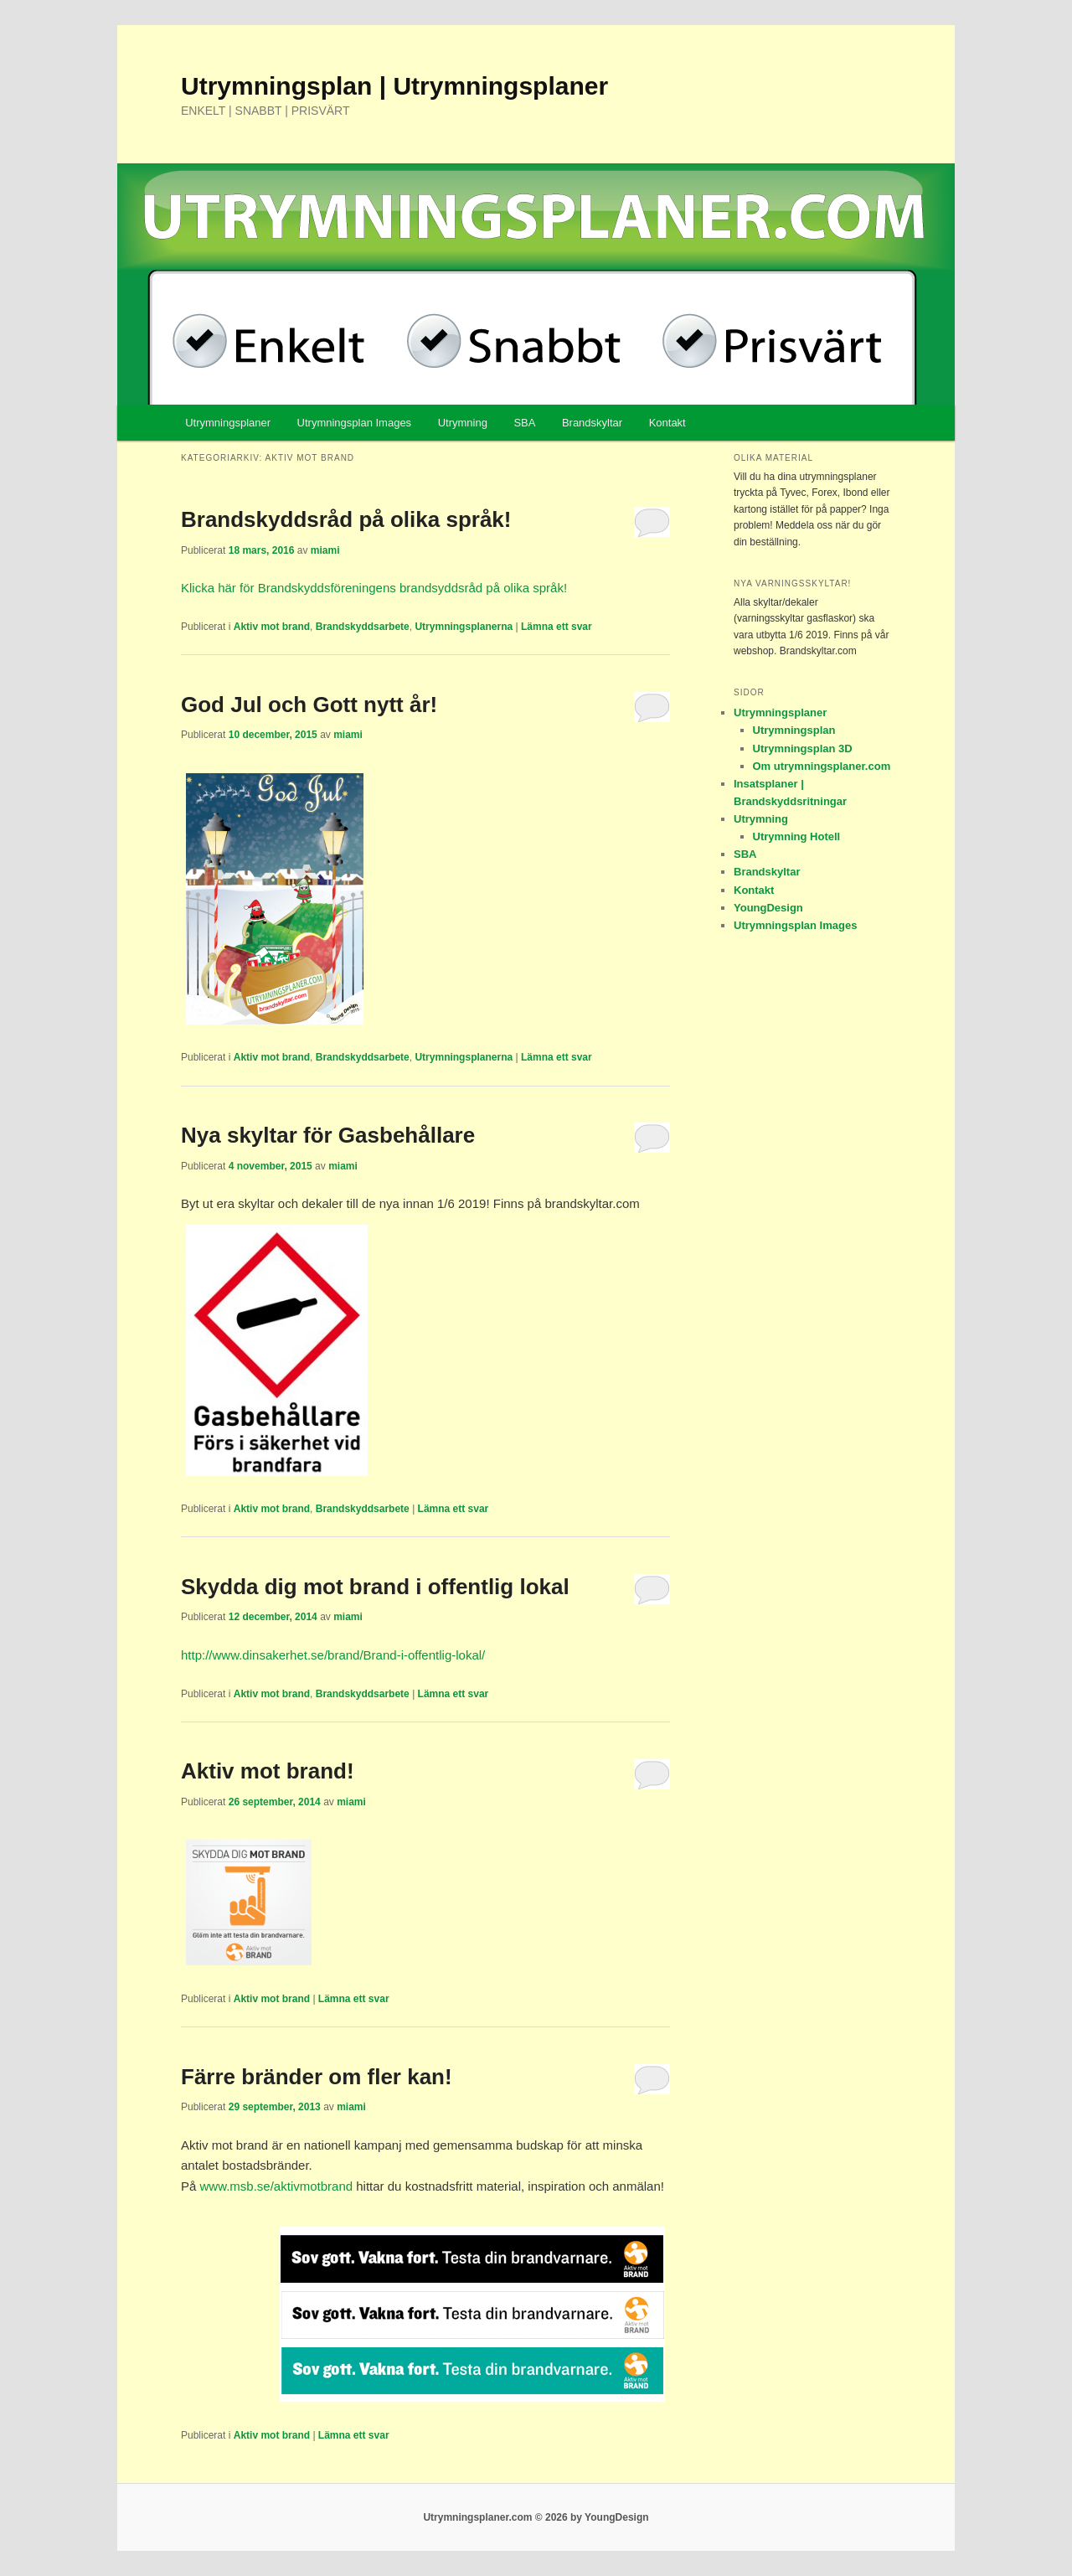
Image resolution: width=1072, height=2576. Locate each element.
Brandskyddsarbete (363, 626)
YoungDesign (768, 907)
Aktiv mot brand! (267, 1771)
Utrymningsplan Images (354, 422)
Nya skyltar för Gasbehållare (328, 1135)
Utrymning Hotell (797, 836)
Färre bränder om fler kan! (316, 2076)
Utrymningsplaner (228, 422)
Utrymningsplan (794, 730)
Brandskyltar (592, 422)
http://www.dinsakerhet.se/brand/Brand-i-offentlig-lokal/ (333, 1655)
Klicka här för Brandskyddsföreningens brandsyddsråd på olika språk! (374, 588)
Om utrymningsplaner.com (822, 766)
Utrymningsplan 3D (803, 748)
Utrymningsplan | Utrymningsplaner (394, 86)
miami (325, 550)
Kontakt (667, 422)
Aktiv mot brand (272, 626)
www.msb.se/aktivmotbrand (276, 2186)
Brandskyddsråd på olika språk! (346, 519)
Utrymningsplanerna (464, 626)
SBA (524, 422)
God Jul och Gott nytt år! (309, 704)
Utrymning (462, 422)
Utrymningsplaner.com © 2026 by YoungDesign (535, 2517)
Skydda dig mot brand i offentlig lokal (375, 1586)
